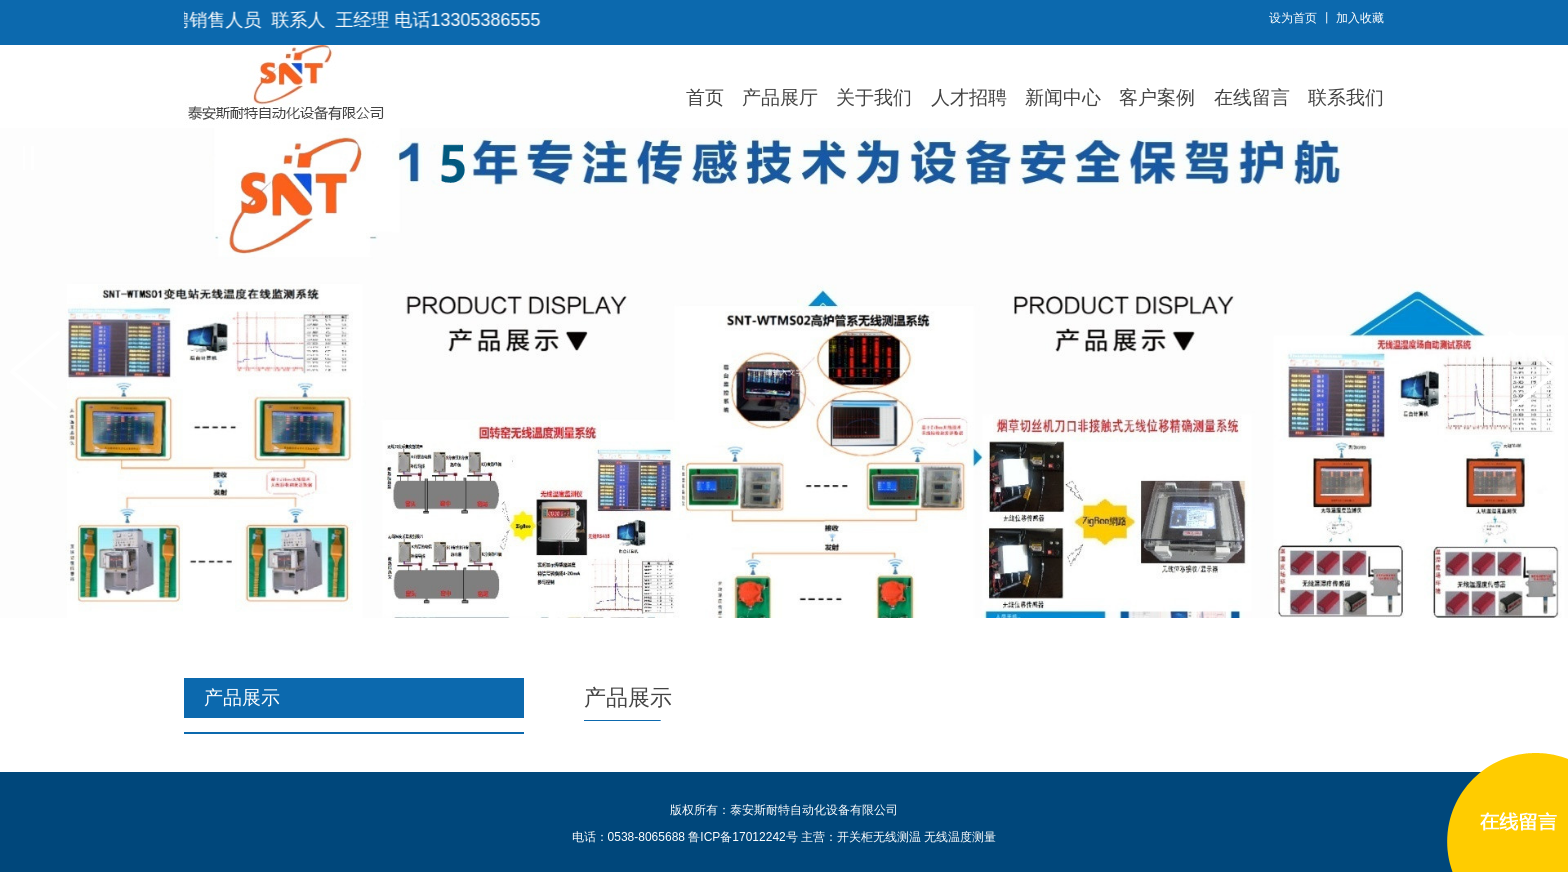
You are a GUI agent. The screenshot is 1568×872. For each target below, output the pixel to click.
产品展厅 (780, 97)
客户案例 (1157, 97)
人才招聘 (969, 97)
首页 (705, 97)
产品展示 (628, 697)
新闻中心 (1063, 97)
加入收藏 (1360, 18)
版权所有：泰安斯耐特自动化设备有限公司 (784, 810)
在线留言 (1252, 97)
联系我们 (1346, 97)
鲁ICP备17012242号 (742, 837)
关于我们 (874, 97)
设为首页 (1293, 18)
